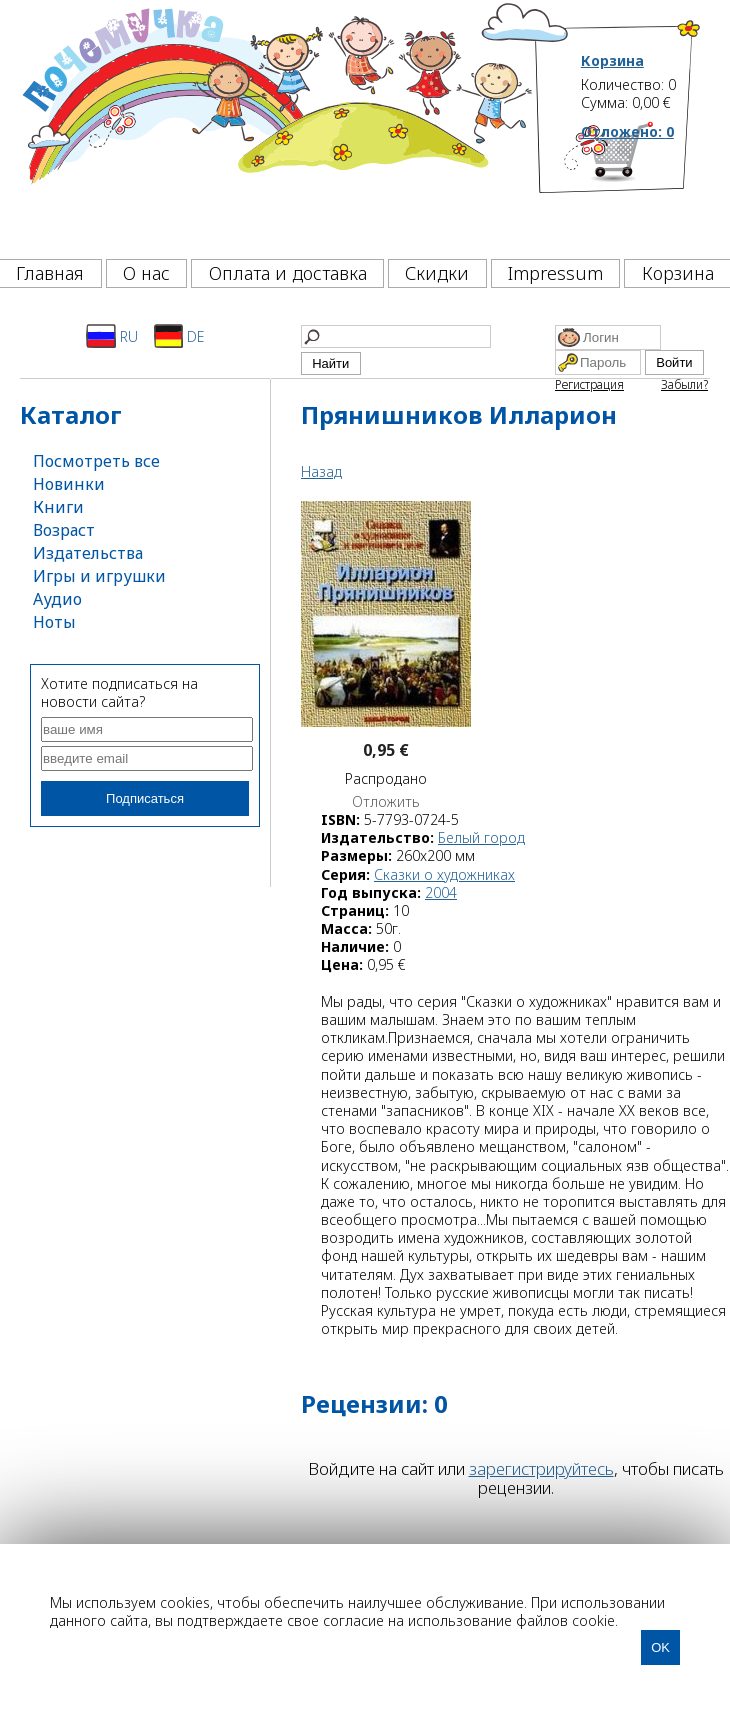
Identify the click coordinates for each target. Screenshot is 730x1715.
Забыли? (684, 384)
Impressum (555, 273)
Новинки (69, 484)
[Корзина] (641, 185)
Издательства (88, 553)
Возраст (64, 530)
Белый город (481, 837)
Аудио (57, 599)
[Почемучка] (275, 124)
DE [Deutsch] (179, 336)
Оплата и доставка (288, 273)
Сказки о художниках (444, 874)
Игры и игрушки (99, 576)
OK (660, 1647)
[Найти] (396, 336)
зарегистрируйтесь (541, 1468)
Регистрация (589, 384)
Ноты (54, 622)
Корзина (612, 61)
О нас (146, 273)
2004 (441, 892)
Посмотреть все (96, 461)
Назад (321, 471)
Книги (58, 507)
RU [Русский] (112, 336)
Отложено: (627, 131)
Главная (50, 273)
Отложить (386, 802)
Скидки (437, 273)
